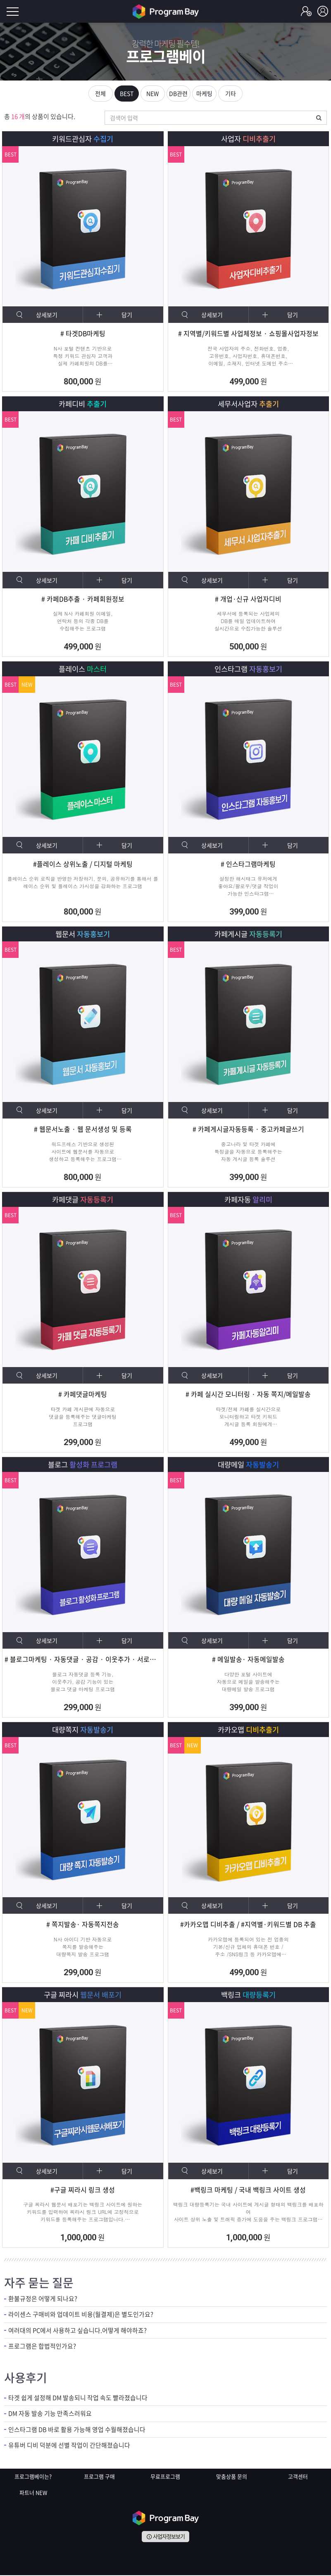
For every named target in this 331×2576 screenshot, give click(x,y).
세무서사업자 (248, 404)
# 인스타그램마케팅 (248, 865)
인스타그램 (248, 669)
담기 (127, 315)
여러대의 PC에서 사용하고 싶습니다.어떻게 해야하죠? (77, 2331)
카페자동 (248, 1199)
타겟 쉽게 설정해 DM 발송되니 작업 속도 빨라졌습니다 (78, 2399)
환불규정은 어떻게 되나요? (42, 2300)
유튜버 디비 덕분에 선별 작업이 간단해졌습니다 (69, 2446)
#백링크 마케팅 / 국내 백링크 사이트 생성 (248, 2191)
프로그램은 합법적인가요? (42, 2347)
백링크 (248, 1995)
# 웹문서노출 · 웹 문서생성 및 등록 (83, 1130)
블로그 (82, 1465)
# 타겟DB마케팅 (82, 334)
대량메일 (248, 1465)
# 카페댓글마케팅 (82, 1395)
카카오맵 (248, 1730)
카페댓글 (82, 1199)
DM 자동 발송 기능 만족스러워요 (50, 2414)
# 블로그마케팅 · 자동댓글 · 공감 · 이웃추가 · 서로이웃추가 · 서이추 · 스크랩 (83, 1660)
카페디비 (82, 404)
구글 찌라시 (83, 1995)
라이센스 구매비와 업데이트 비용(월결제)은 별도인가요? (80, 2315)
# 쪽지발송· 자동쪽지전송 (82, 1926)
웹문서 (83, 934)
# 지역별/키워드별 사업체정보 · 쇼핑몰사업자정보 (248, 334)
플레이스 (82, 669)
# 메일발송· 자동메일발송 (248, 1660)
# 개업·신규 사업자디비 (248, 599)
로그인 (323, 11)
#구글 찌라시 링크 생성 (82, 2191)
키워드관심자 (82, 139)
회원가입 (306, 11)
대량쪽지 (82, 1730)
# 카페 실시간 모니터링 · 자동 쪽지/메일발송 (248, 1395)
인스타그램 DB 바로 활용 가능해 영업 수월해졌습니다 (76, 2431)
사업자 (248, 139)
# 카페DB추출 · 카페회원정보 (82, 599)
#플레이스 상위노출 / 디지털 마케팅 (83, 865)
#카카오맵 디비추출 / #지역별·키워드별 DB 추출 (248, 1926)
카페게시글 (248, 934)
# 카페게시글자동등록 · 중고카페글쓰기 (248, 1130)
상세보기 (46, 315)
